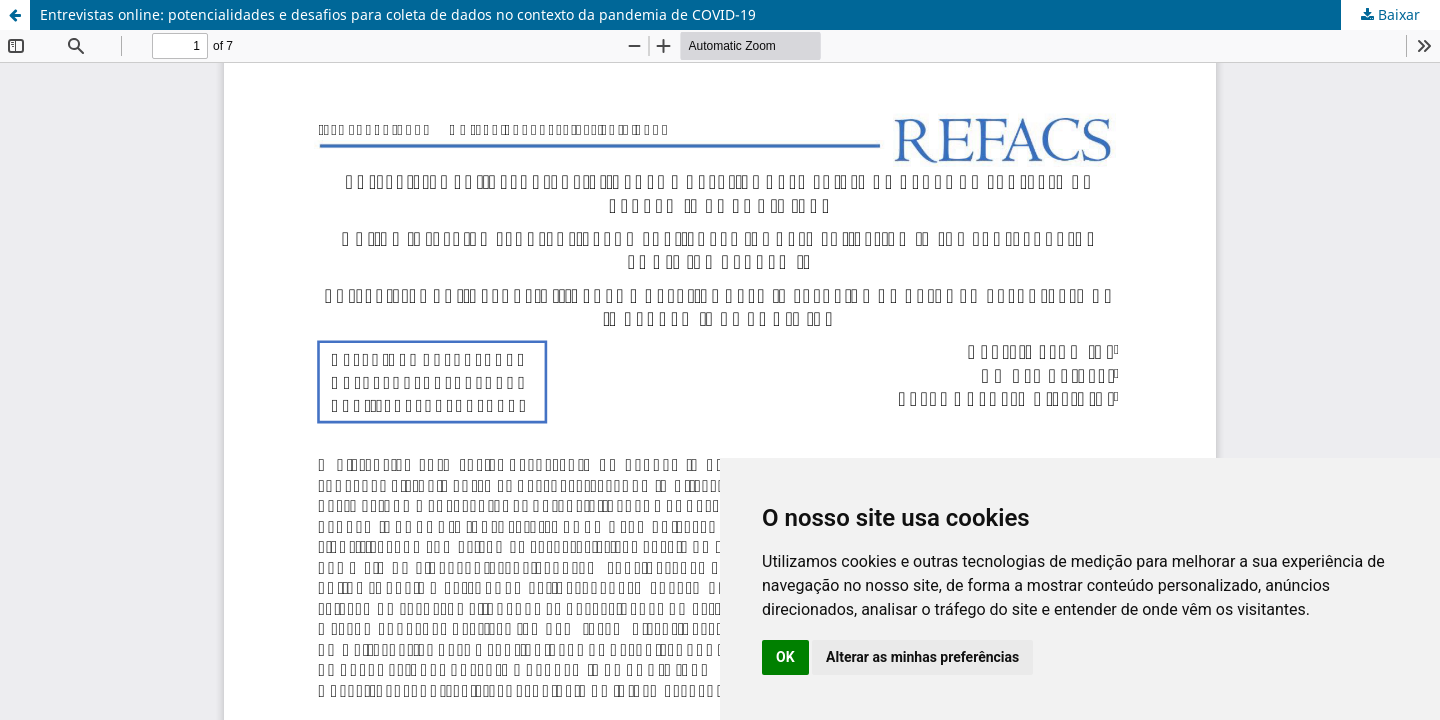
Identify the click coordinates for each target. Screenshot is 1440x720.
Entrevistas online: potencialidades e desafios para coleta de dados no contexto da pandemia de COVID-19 (398, 14)
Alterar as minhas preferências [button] (922, 657)
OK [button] (785, 657)
